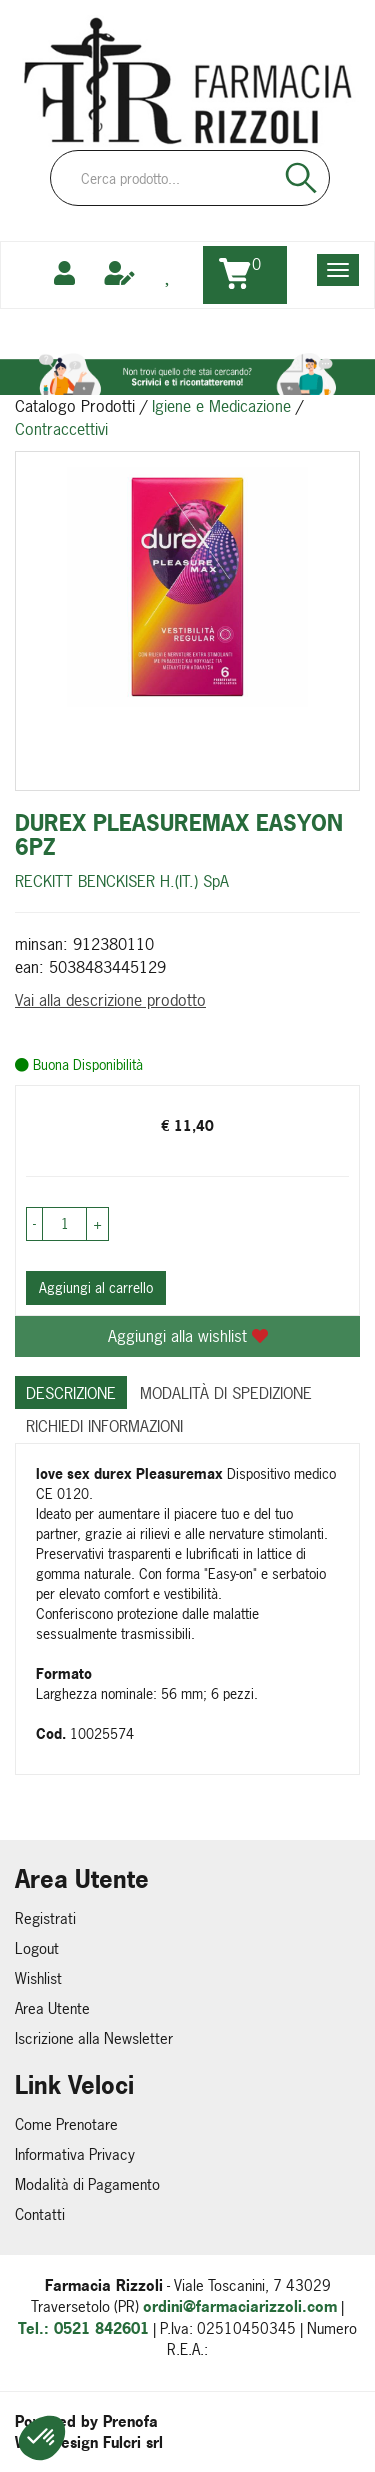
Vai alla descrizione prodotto (110, 1000)
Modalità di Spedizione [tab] (226, 1393)
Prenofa (130, 2421)
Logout (37, 1948)
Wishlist (38, 1978)
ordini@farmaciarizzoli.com (240, 2306)
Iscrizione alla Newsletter (94, 2038)
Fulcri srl (133, 2442)
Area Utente (52, 2008)
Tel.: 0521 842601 (83, 2328)
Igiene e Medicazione (221, 406)
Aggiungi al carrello (96, 1287)
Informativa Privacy (75, 2154)
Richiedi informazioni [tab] (104, 1426)
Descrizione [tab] (71, 1393)
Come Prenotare (66, 2124)
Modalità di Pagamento (87, 2184)
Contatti (40, 2214)
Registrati (45, 1918)
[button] (42, 2438)
